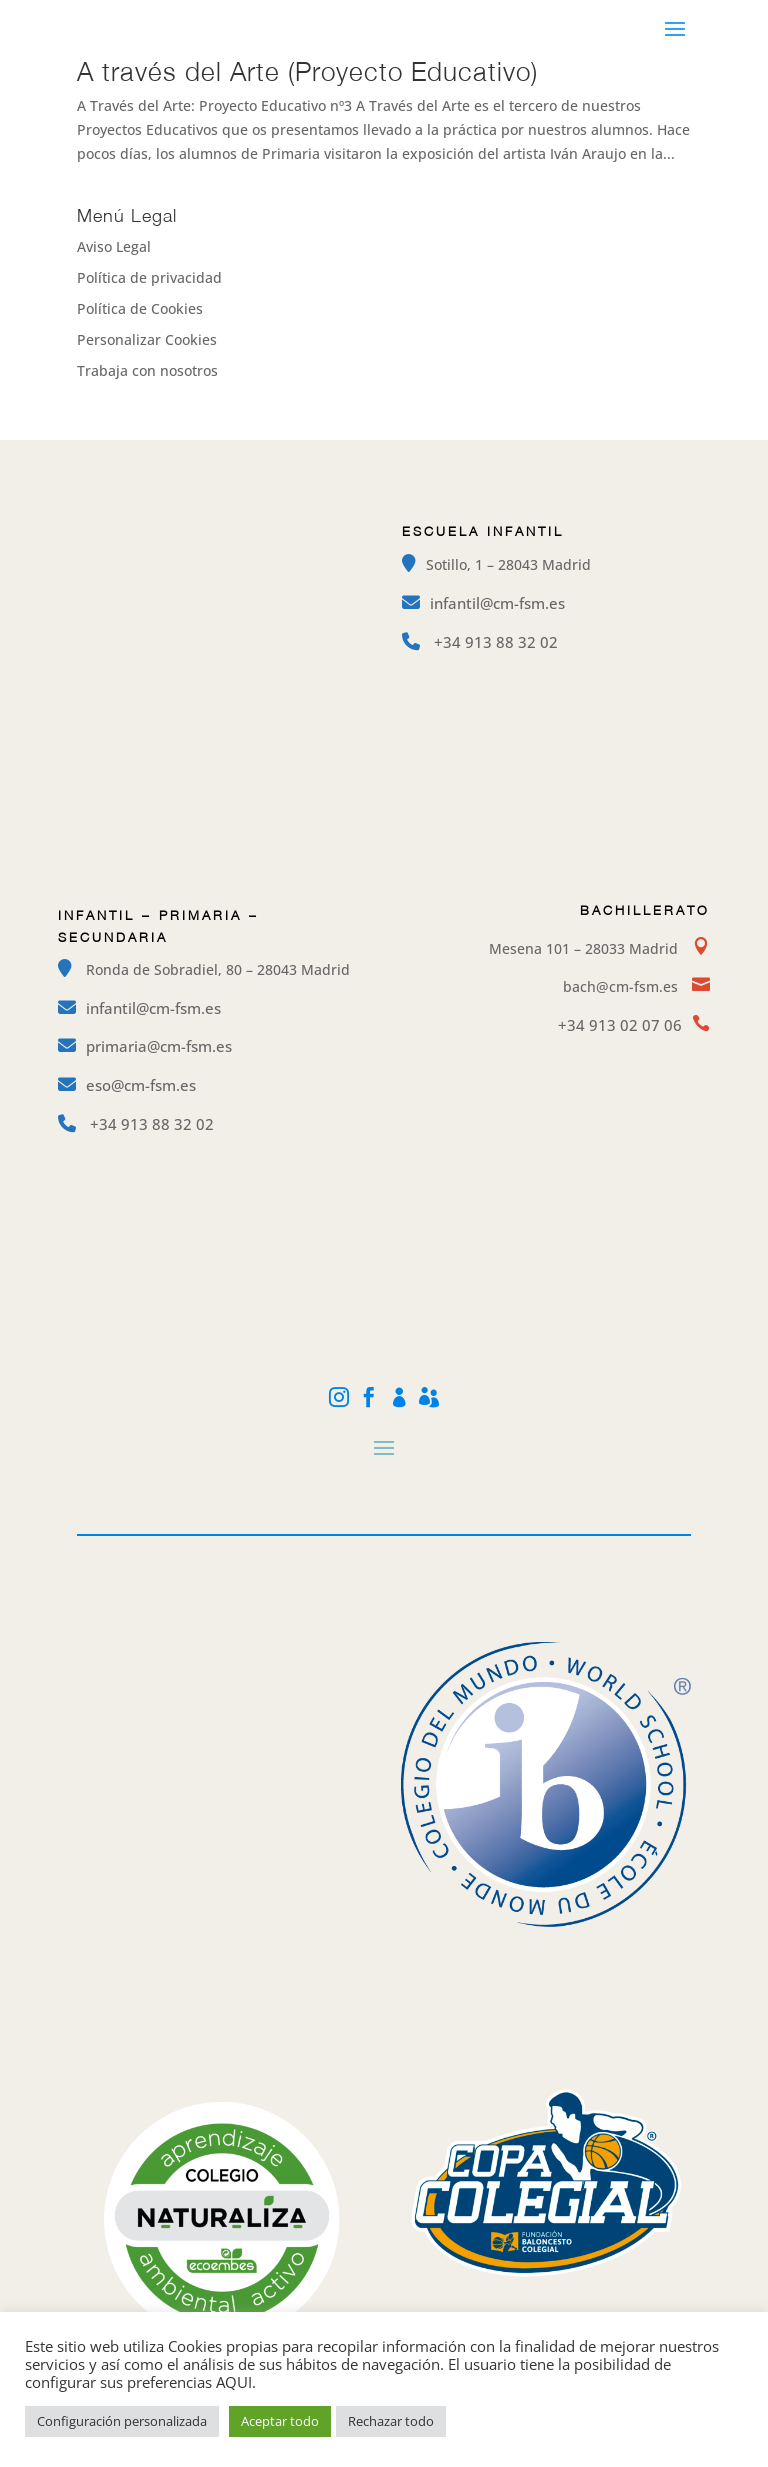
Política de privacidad (149, 277)
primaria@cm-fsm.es (159, 1046)
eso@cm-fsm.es (141, 1085)
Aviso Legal (114, 246)
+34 (496, 642)
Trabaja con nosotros (147, 370)
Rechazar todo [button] (391, 2421)
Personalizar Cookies (147, 339)
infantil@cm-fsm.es (497, 603)
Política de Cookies (140, 308)
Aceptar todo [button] (280, 2421)
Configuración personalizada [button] (122, 2421)
